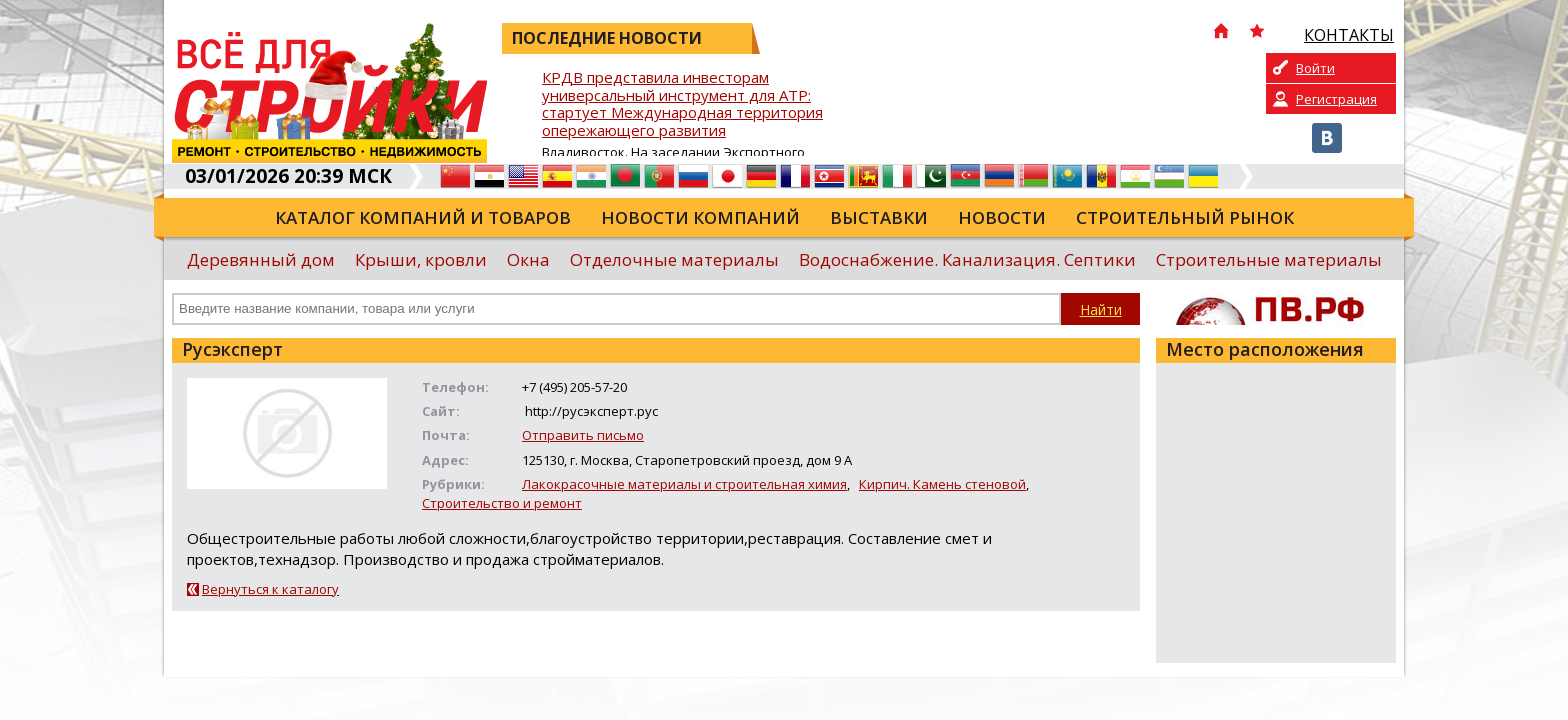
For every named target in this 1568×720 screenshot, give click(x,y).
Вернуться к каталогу (270, 589)
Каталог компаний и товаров (423, 217)
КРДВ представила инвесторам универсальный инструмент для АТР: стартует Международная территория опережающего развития (682, 104)
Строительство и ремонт (502, 503)
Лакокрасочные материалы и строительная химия (684, 484)
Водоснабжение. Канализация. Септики (967, 259)
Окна (528, 259)
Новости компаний (700, 217)
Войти (1315, 68)
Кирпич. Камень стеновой (942, 484)
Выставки (879, 217)
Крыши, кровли (421, 259)
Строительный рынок (1185, 217)
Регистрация (1336, 99)
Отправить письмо (583, 435)
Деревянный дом (261, 259)
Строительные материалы (1269, 259)
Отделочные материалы (674, 259)
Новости (1002, 217)
